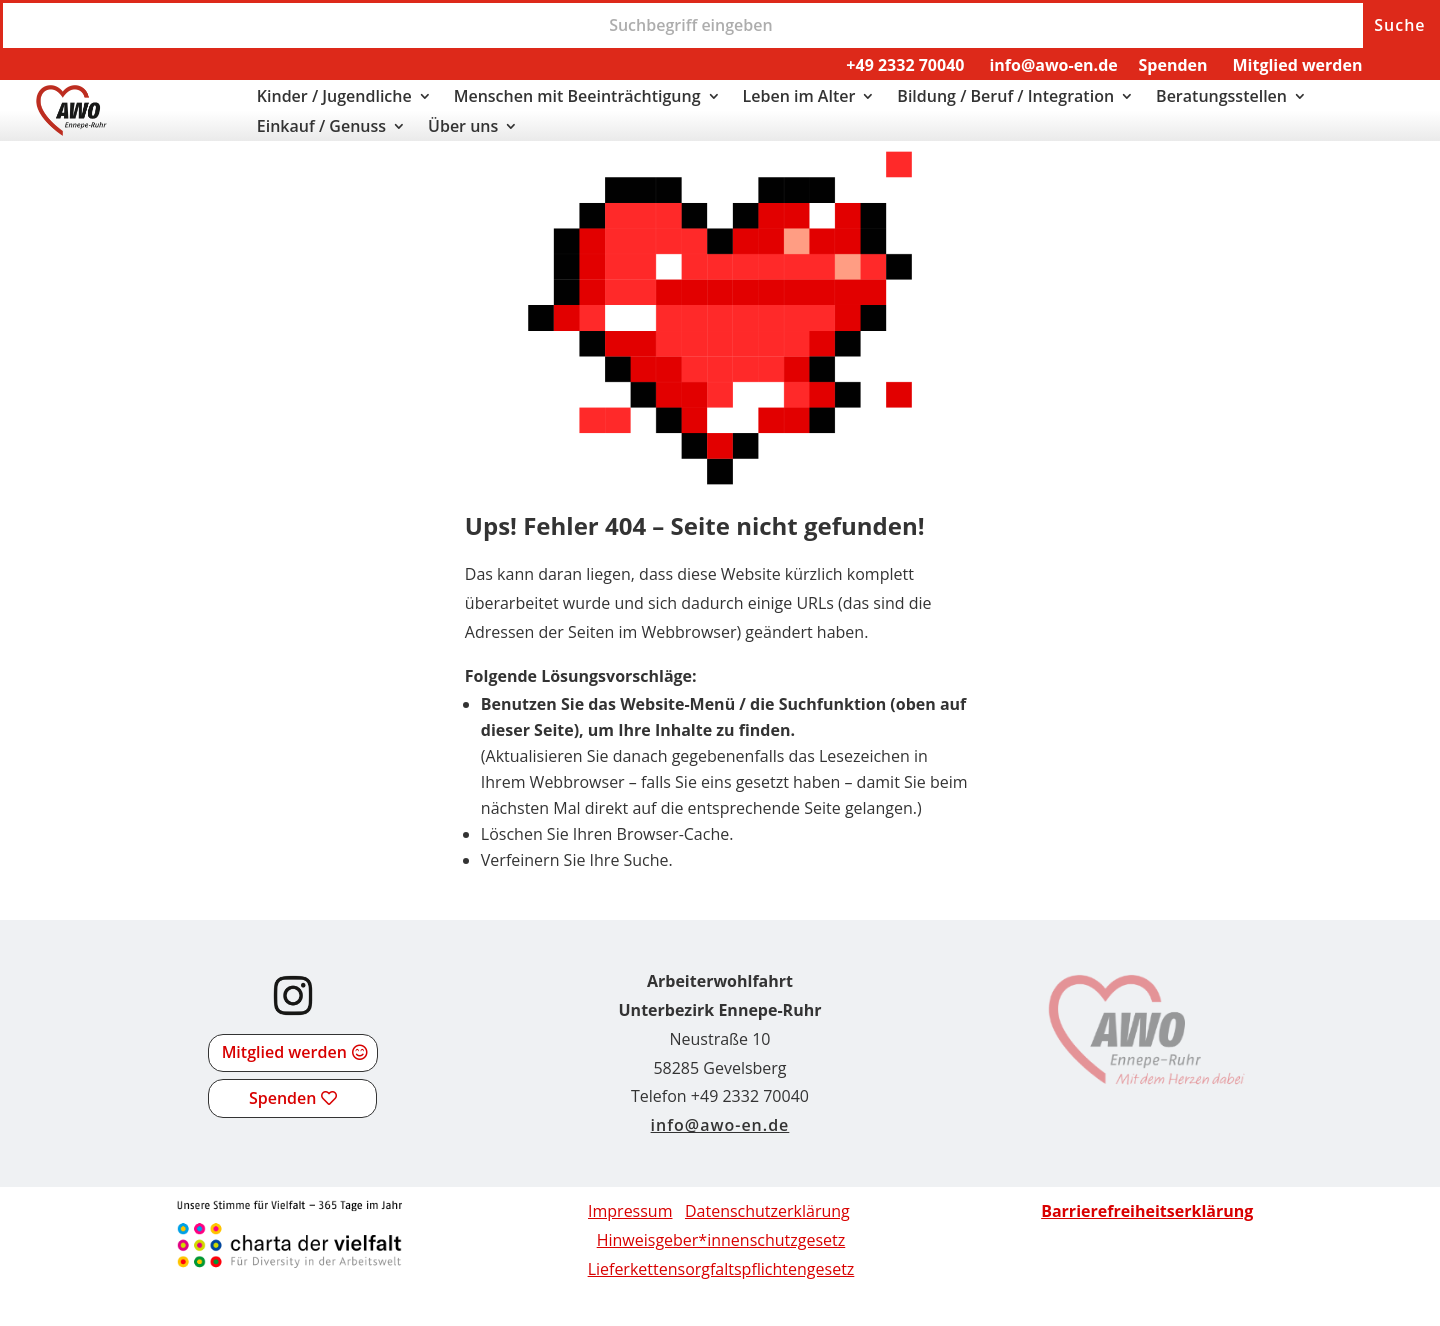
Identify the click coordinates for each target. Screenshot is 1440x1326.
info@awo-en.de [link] (1053, 65)
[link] (71, 130)
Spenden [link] (1173, 65)
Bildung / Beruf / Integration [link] (1005, 98)
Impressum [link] (630, 1211)
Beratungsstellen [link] (1221, 98)
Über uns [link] (463, 128)
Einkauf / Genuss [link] (321, 128)
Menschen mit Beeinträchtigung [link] (577, 98)
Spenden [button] (282, 1098)
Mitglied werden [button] (284, 1052)
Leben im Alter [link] (799, 98)
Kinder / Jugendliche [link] (334, 98)
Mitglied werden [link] (1297, 65)
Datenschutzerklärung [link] (767, 1211)
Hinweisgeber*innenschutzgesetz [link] (721, 1240)
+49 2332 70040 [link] (905, 65)
